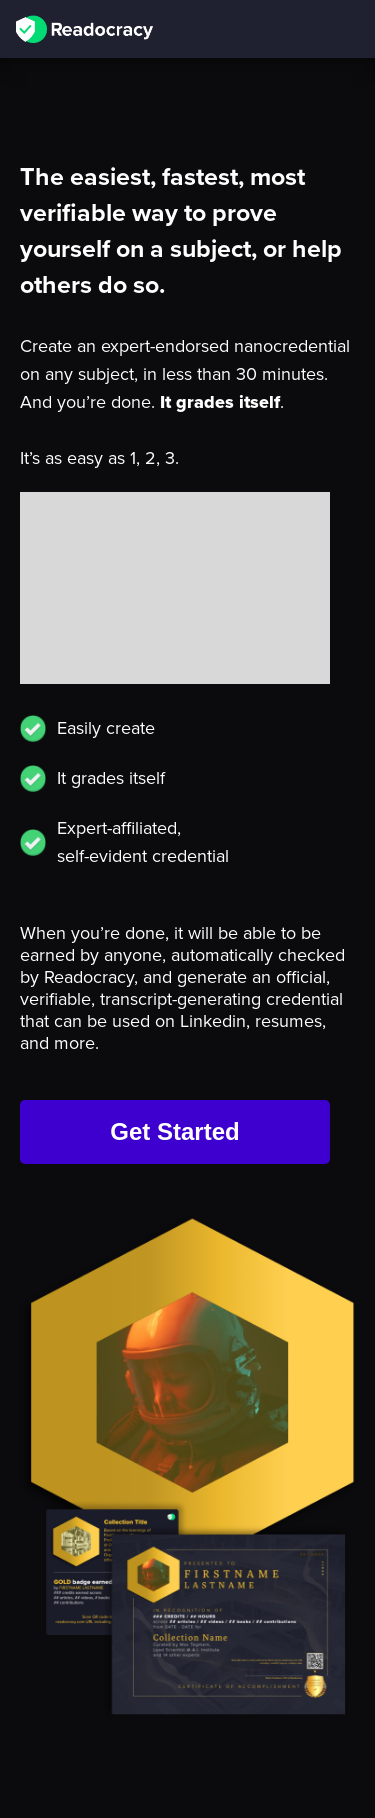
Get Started (174, 1131)
